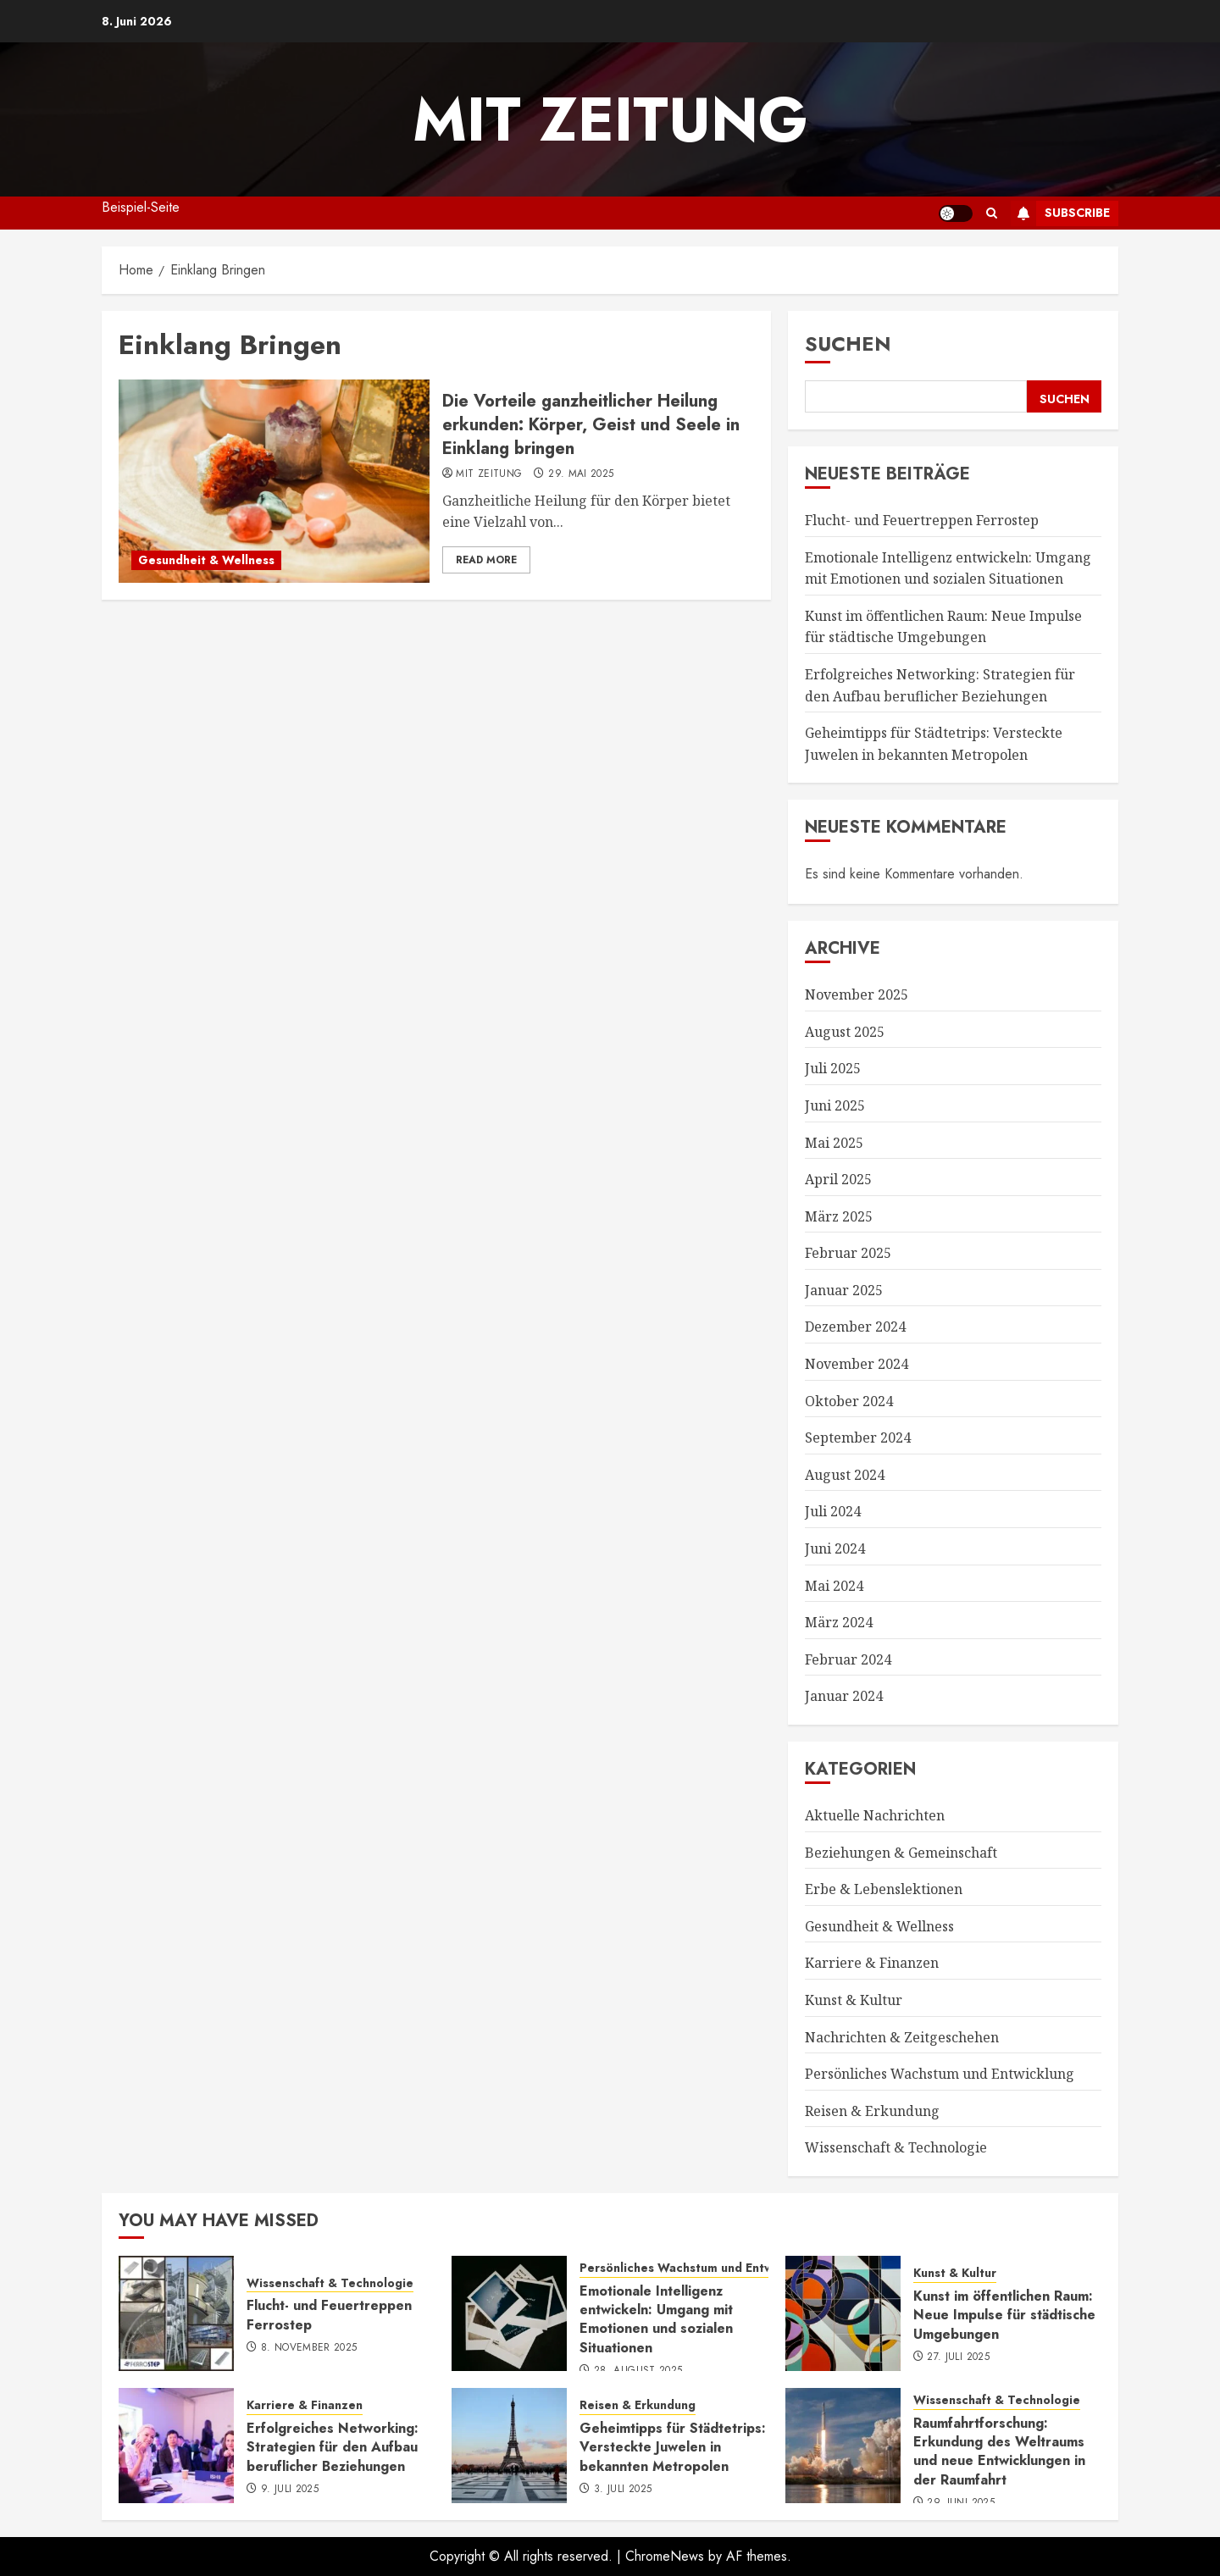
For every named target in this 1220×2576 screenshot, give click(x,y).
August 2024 (844, 1474)
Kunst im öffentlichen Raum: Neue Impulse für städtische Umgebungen (943, 627)
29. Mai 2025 (580, 474)
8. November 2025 (309, 2348)
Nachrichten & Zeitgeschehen (902, 2037)
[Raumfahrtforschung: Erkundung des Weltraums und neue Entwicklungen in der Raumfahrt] (843, 2445)
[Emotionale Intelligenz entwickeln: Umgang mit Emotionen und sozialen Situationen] (509, 2313)
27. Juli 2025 (958, 2357)
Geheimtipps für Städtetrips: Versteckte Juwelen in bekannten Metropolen (673, 2447)
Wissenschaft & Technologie (896, 2147)
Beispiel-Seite (141, 207)
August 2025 (844, 1031)
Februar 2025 (848, 1253)
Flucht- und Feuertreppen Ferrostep (922, 520)
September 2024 (858, 1437)
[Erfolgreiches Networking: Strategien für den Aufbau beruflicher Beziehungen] (176, 2445)
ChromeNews (664, 2556)
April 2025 (838, 1179)
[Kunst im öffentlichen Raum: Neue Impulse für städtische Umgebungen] (843, 2313)
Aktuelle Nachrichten (875, 1815)
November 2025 (856, 994)
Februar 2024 (848, 1659)
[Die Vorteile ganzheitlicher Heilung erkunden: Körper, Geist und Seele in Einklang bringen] (274, 481)
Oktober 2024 (849, 1401)
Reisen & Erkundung (872, 2111)
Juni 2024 (835, 1548)
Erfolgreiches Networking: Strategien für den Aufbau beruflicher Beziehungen (333, 2447)
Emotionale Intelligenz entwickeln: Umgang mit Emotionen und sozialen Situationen (656, 2319)
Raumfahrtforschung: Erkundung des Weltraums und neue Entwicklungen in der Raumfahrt (999, 2451)
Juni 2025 (835, 1105)
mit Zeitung (610, 119)
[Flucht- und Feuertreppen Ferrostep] (176, 2313)
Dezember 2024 (855, 1326)
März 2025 (839, 1216)
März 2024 (839, 1622)
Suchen (848, 343)
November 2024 (856, 1363)
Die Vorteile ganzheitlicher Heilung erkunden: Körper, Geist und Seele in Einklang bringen (591, 425)
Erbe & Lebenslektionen (883, 1889)
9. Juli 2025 (290, 2489)
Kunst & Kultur (853, 2000)
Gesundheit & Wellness (206, 559)
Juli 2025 (833, 1068)
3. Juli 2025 (623, 2489)
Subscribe (1060, 213)
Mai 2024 (834, 1585)
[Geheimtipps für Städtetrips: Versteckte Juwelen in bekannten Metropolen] (509, 2445)
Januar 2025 (844, 1290)
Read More (486, 560)
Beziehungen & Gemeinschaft (901, 1852)
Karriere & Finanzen (872, 1962)
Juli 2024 (833, 1511)
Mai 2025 (834, 1142)
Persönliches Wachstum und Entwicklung (939, 2073)
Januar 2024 (844, 1696)
